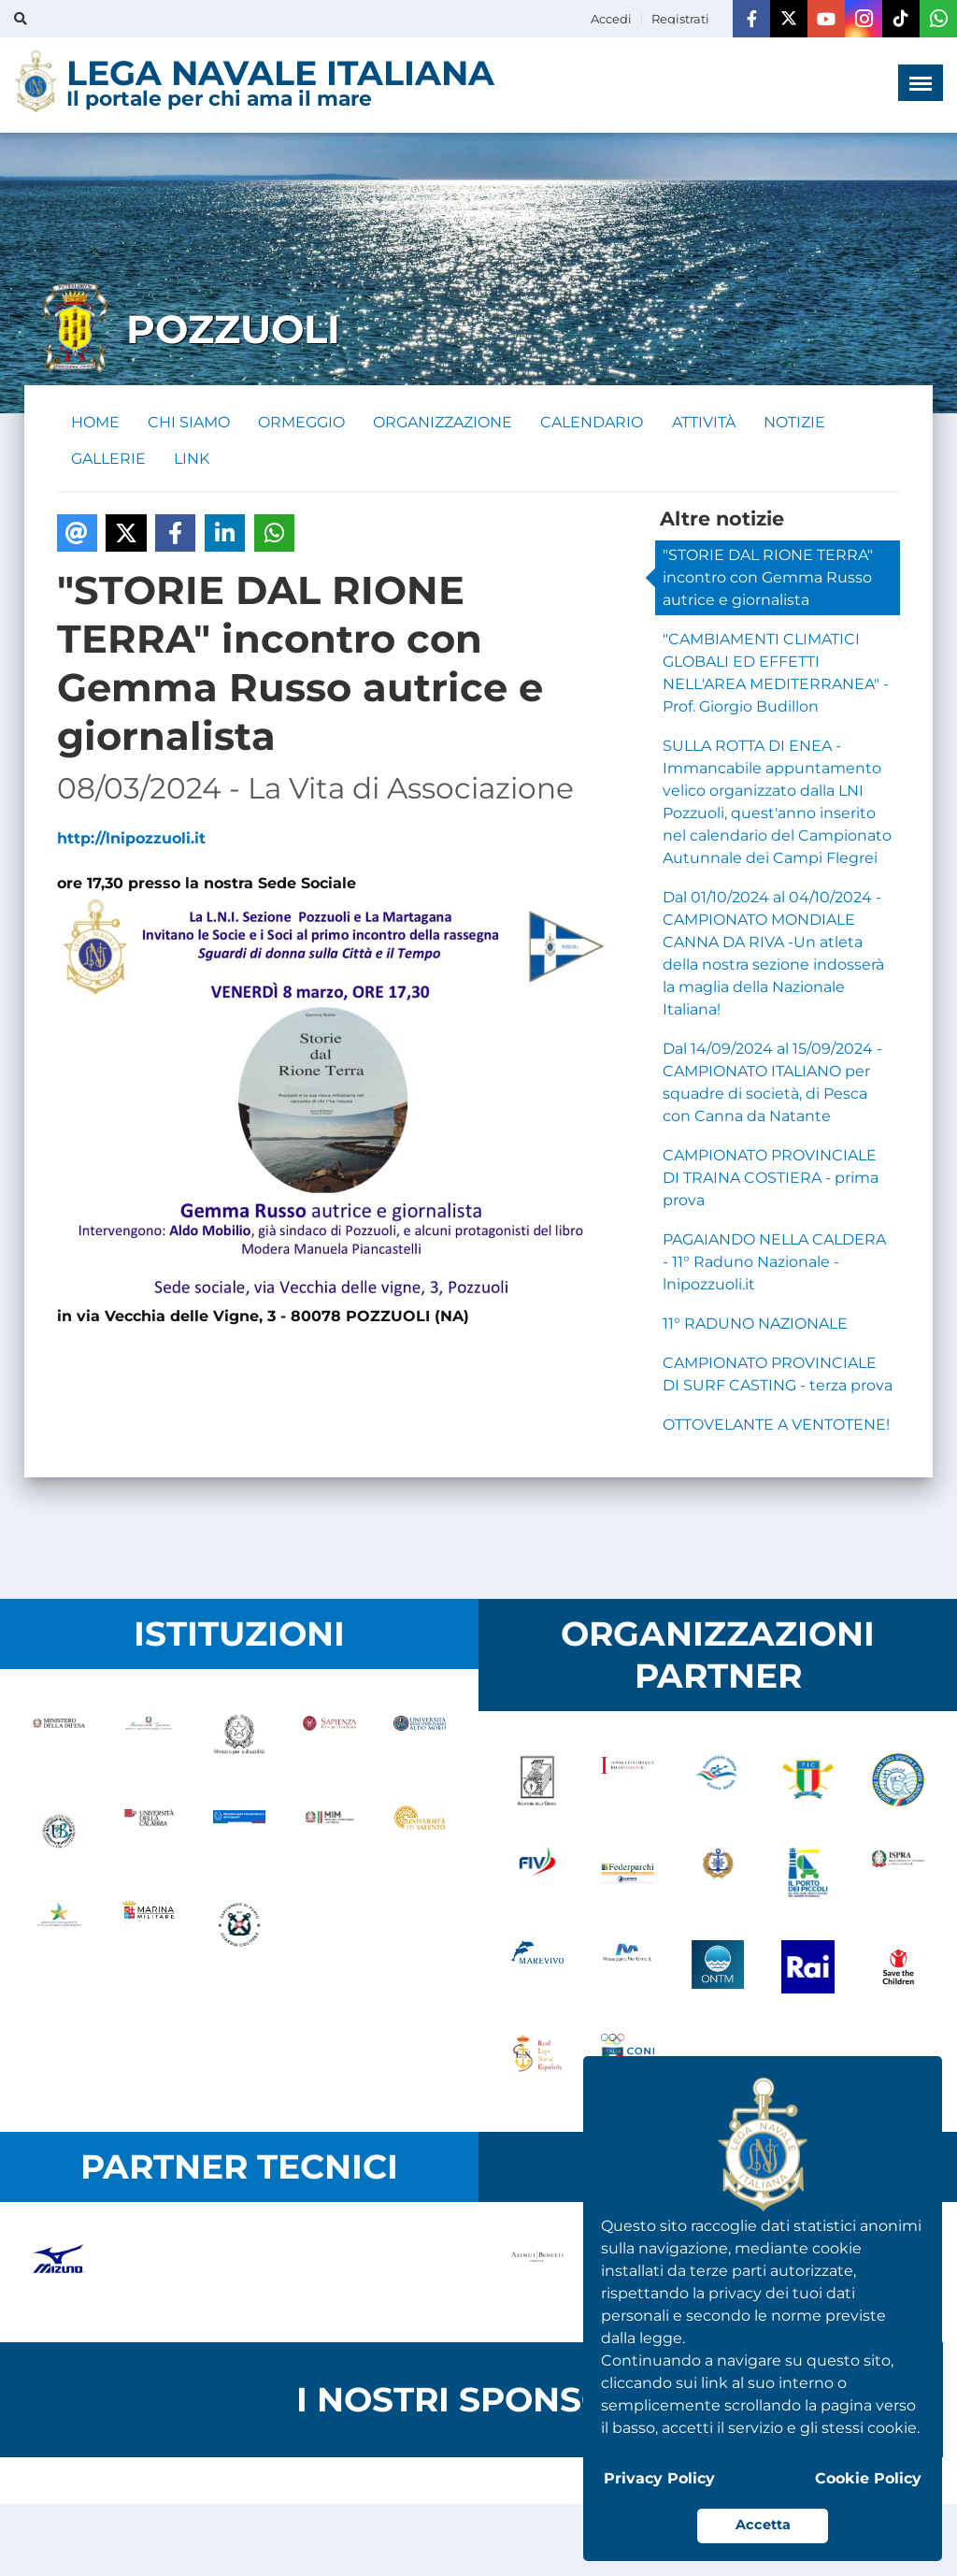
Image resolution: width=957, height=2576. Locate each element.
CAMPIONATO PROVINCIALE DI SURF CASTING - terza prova (778, 1376)
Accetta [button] (763, 2524)
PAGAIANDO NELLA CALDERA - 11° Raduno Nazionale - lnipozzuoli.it (774, 1263)
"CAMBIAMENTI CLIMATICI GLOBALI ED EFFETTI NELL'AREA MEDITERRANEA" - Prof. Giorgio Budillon (776, 674)
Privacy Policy (659, 2478)
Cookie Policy (868, 2478)
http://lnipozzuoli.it (131, 840)
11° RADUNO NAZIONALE (755, 1325)
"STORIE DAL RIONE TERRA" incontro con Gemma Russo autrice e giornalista (768, 579)
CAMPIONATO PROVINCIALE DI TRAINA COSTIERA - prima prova (770, 1179)
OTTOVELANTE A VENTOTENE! (776, 1426)
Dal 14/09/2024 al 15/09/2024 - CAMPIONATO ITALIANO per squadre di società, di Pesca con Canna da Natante (772, 1084)
